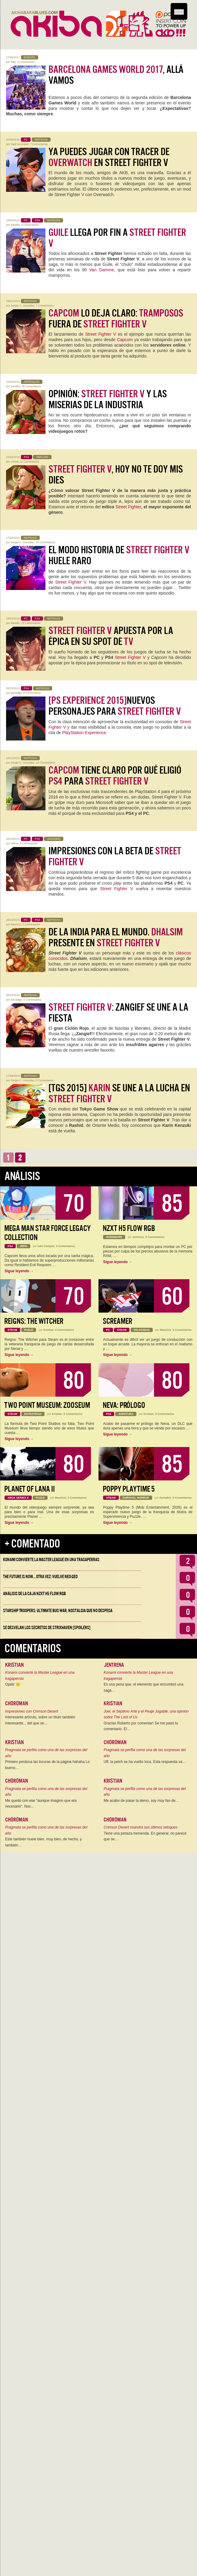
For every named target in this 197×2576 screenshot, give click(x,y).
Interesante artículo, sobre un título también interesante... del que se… (40, 1720)
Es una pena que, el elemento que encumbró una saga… (143, 1687)
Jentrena (138, 1237)
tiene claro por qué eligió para (114, 776)
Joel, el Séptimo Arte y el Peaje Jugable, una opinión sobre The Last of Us (146, 1714)
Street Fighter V (100, 334)
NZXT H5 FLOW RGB (129, 1228)
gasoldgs (16, 692)
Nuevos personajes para (114, 706)
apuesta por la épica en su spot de (110, 636)
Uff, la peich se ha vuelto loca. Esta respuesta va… (145, 1762)
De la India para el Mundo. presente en (115, 937)
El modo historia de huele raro (118, 555)
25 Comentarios (45, 542)
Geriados (165, 1497)
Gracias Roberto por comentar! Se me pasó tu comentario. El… (141, 1726)
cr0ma (14, 461)
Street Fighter (128, 506)
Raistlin (15, 224)
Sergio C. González (23, 305)
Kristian (48, 1329)
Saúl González (20, 144)
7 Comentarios (39, 144)
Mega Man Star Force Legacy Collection (47, 1233)
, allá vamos (115, 75)
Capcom (125, 339)
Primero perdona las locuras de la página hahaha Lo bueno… (47, 1765)
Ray (13, 61)
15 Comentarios (29, 461)
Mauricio (16, 924)
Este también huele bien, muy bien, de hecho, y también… (43, 1842)
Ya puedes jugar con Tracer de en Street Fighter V (108, 157)
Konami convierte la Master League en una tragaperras (51, 1559)
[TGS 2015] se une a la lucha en (119, 1093)
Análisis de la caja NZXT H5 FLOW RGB (34, 1593)
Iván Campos (46, 1246)
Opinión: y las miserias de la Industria (107, 399)
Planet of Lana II (29, 1489)
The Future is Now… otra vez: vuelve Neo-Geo (40, 1576)
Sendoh (15, 386)
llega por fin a (117, 238)
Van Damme (101, 269)
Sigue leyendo (19, 1271)
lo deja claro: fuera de (115, 319)
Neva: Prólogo (124, 1405)
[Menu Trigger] (179, 11)
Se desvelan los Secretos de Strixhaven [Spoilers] (46, 1627)
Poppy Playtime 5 (129, 1489)
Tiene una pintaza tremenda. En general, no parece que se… (145, 1836)
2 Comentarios (32, 924)
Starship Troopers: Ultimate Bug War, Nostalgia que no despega (57, 1610)
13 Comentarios (31, 623)
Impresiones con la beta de (114, 856)
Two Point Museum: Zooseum (47, 1405)
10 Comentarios (45, 762)
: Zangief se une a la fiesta (118, 1013)
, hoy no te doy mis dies (115, 475)
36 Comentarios (31, 386)
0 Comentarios (26, 61)
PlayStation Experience (84, 732)
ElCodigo (16, 999)
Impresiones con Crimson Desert (31, 1711)
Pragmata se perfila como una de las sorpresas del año (46, 1753)
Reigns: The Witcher (33, 1321)
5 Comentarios (30, 224)
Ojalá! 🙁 (12, 1684)
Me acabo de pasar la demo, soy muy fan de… (141, 1800)
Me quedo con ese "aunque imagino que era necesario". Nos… (41, 1803)
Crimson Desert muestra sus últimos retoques (140, 1827)
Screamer (117, 1321)
